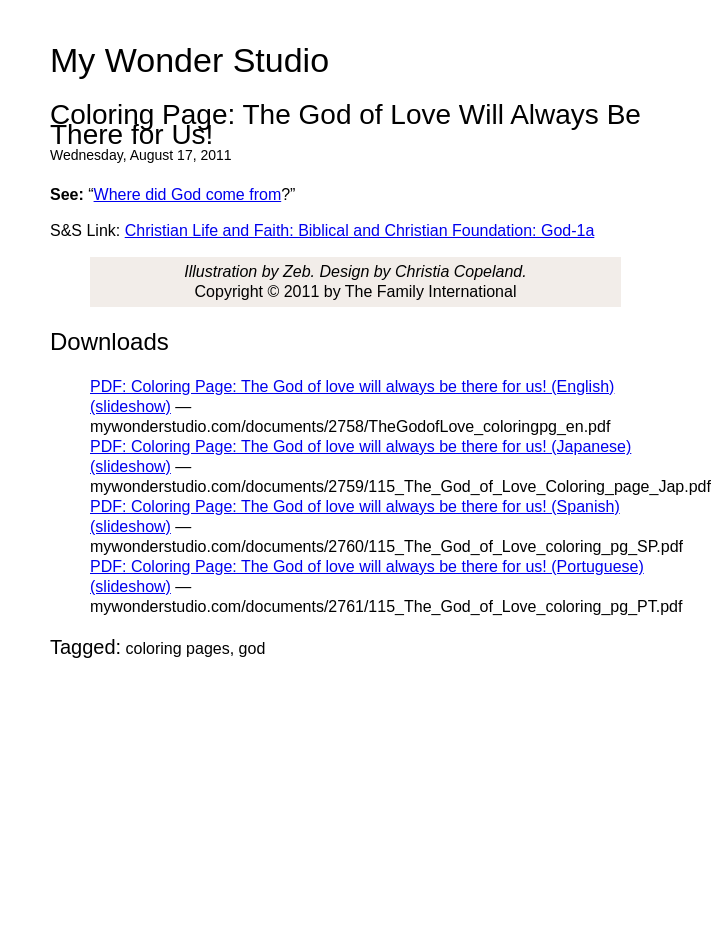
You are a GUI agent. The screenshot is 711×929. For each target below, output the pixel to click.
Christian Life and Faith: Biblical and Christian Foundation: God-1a (360, 230)
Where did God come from (188, 194)
